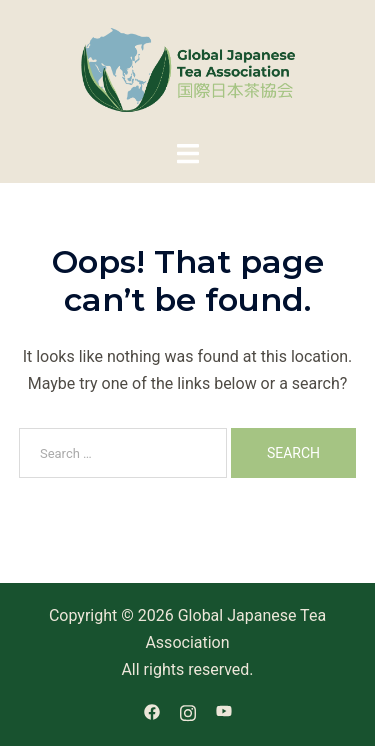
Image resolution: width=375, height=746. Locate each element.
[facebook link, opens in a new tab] (152, 711)
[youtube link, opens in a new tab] (224, 711)
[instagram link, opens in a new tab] (188, 711)
